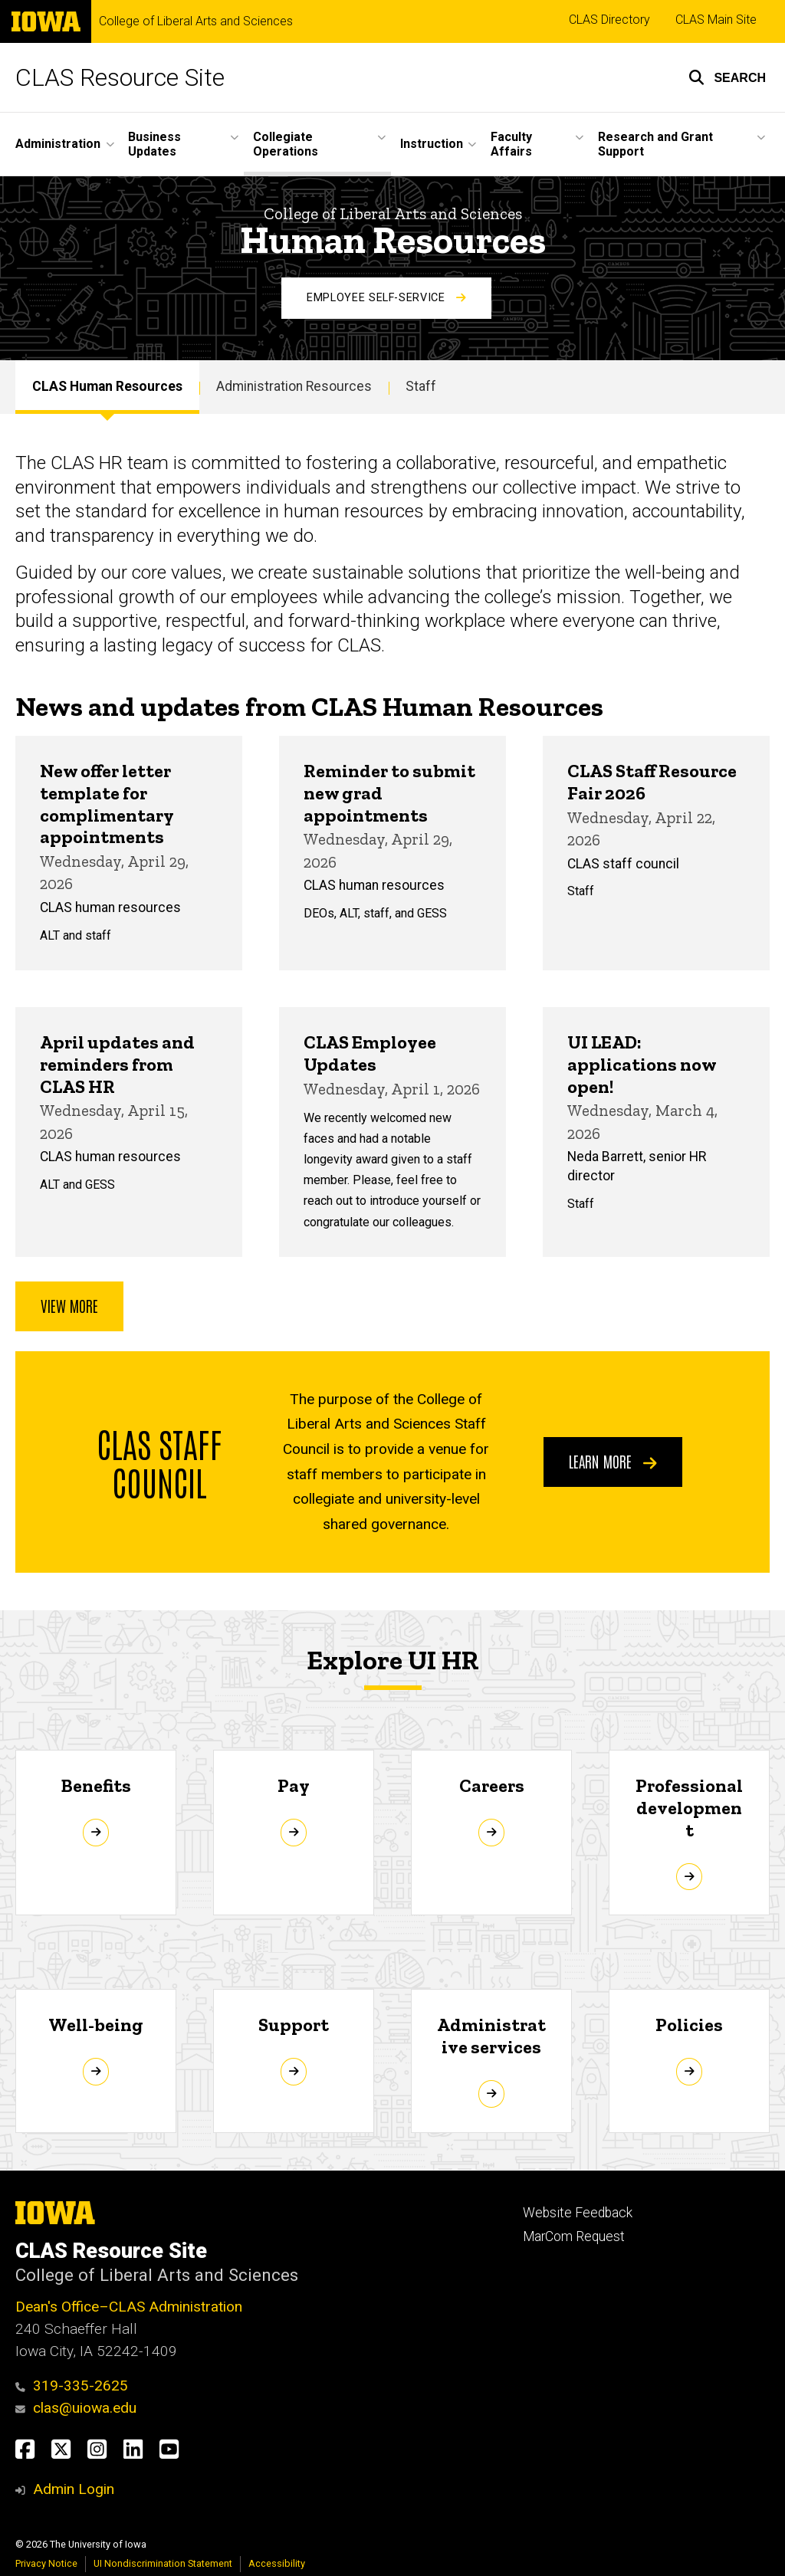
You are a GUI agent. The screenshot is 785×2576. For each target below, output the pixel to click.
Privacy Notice (46, 2563)
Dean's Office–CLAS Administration (128, 2306)
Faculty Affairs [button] (511, 144)
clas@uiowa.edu (75, 2408)
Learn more (613, 1461)
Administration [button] (57, 143)
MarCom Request (574, 2236)
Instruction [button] (431, 143)
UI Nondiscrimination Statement (163, 2563)
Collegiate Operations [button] (285, 144)
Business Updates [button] (154, 144)
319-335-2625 (71, 2385)
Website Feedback (577, 2212)
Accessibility (276, 2563)
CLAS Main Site (716, 19)
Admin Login (73, 2489)
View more (69, 1305)
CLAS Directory (609, 19)
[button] (727, 77)
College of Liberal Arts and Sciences (196, 21)
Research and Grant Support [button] (655, 144)
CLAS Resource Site (120, 77)
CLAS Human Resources (107, 386)
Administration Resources (294, 386)
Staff (421, 386)
